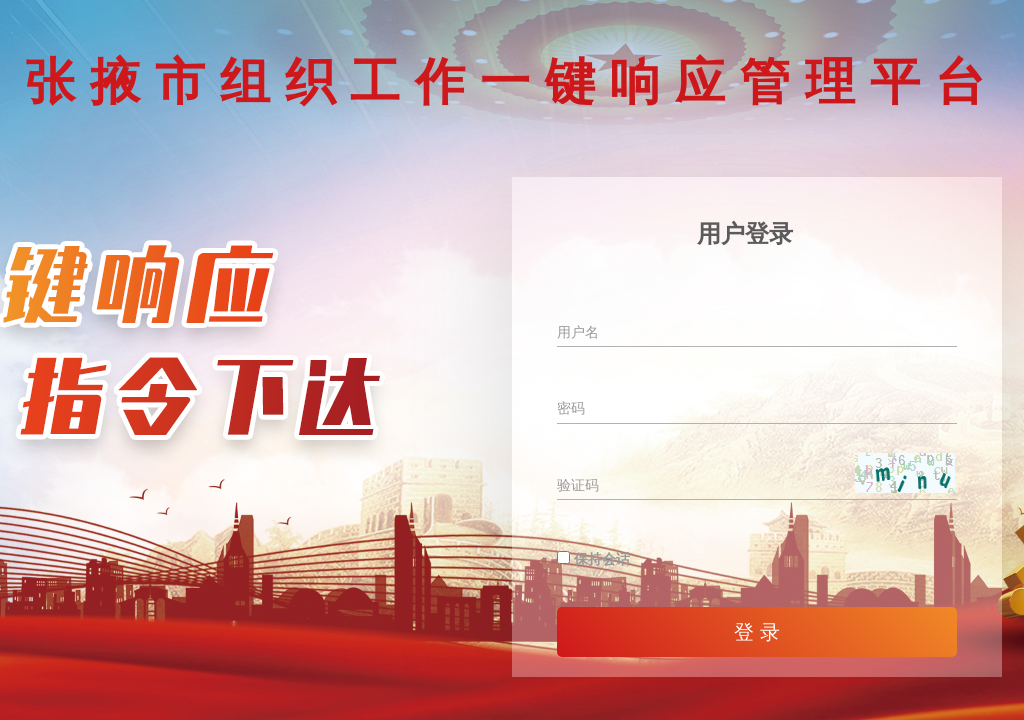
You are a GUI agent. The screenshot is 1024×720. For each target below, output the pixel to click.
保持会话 (593, 559)
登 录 (757, 632)
